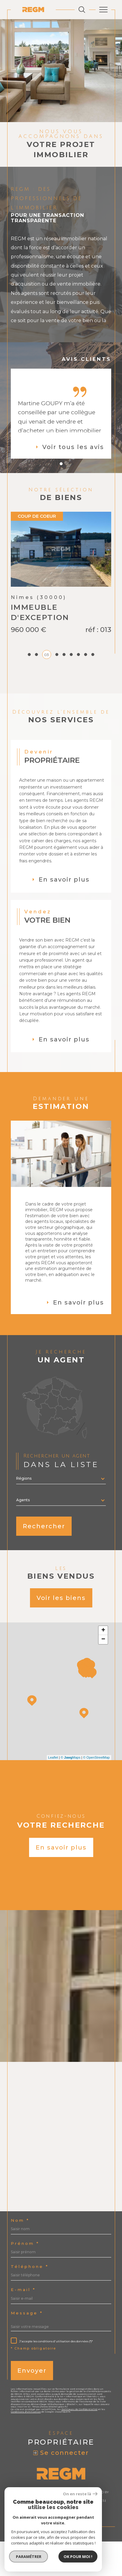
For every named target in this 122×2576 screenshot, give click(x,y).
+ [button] (103, 1665)
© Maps (71, 1792)
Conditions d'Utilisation (26, 2446)
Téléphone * (30, 2301)
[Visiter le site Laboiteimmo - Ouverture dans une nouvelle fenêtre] (61, 2558)
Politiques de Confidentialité (79, 2443)
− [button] (103, 1674)
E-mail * (23, 2324)
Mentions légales (88, 2535)
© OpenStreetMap (96, 1792)
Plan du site (59, 2535)
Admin (28, 2539)
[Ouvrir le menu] (103, 9)
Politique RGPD (69, 2539)
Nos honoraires (31, 2535)
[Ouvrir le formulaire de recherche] (81, 9)
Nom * (20, 2255)
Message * (27, 2348)
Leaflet (53, 1792)
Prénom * (25, 2278)
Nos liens (45, 2539)
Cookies (92, 2539)
